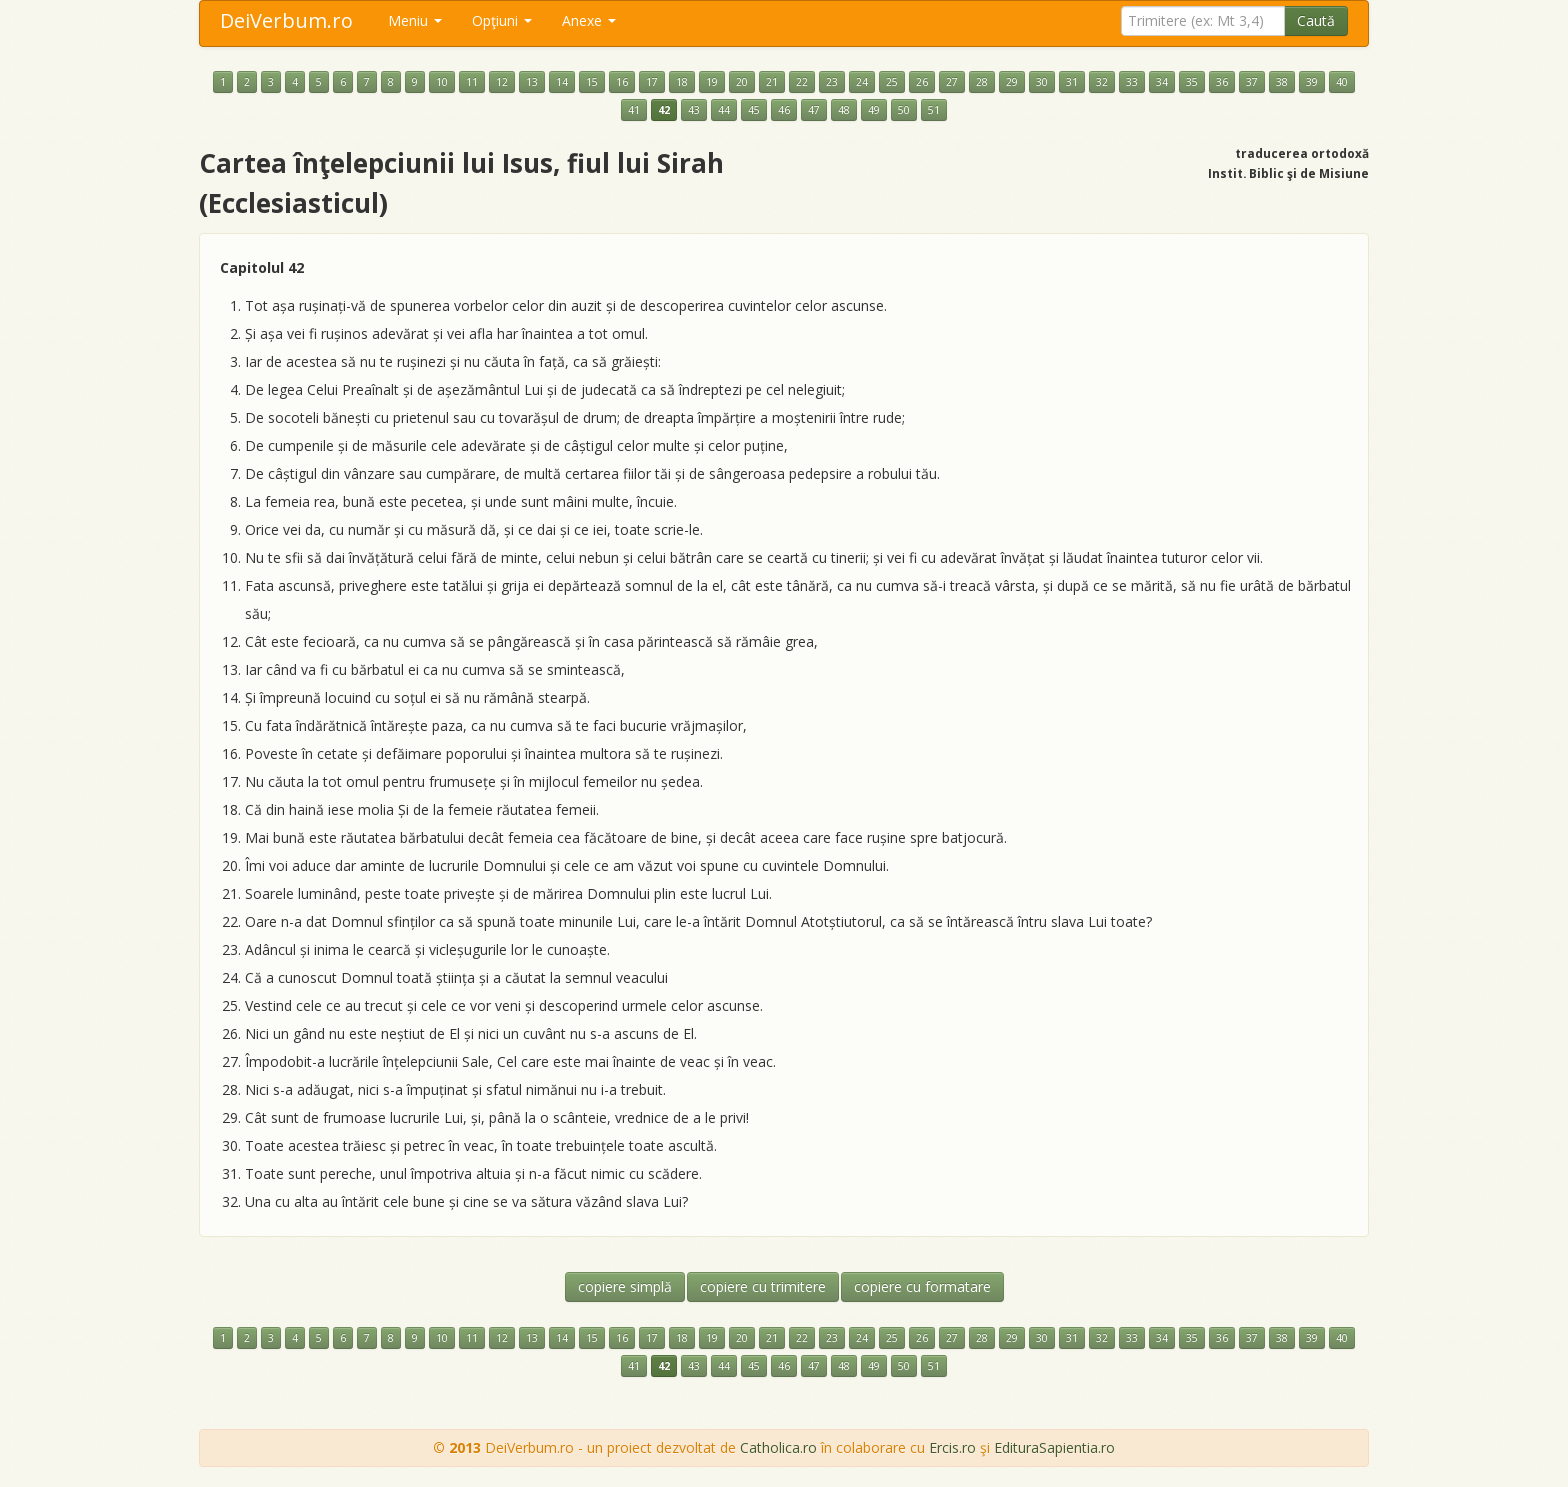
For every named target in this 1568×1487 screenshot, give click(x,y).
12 (502, 82)
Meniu (415, 20)
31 (1072, 82)
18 (682, 82)
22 (802, 82)
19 (712, 82)
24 (862, 82)
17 (652, 82)
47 (814, 110)
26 (922, 82)
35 (1192, 82)
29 (1012, 82)
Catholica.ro (778, 1447)
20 (742, 82)
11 (472, 82)
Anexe (589, 20)
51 (934, 110)
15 (592, 82)
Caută (1316, 20)
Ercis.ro (952, 1447)
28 (982, 82)
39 (1312, 82)
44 (724, 110)
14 (562, 82)
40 (1342, 82)
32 (1102, 82)
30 (1042, 82)
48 (844, 110)
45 (754, 110)
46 (784, 110)
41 (634, 110)
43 (694, 110)
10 (442, 82)
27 (952, 82)
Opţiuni (502, 20)
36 (1222, 82)
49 (874, 110)
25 (892, 82)
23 (832, 82)
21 (772, 82)
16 (622, 82)
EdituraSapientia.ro (1054, 1447)
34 (1162, 82)
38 (1282, 82)
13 (532, 82)
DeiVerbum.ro (286, 20)
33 (1132, 82)
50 (904, 110)
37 (1252, 82)
